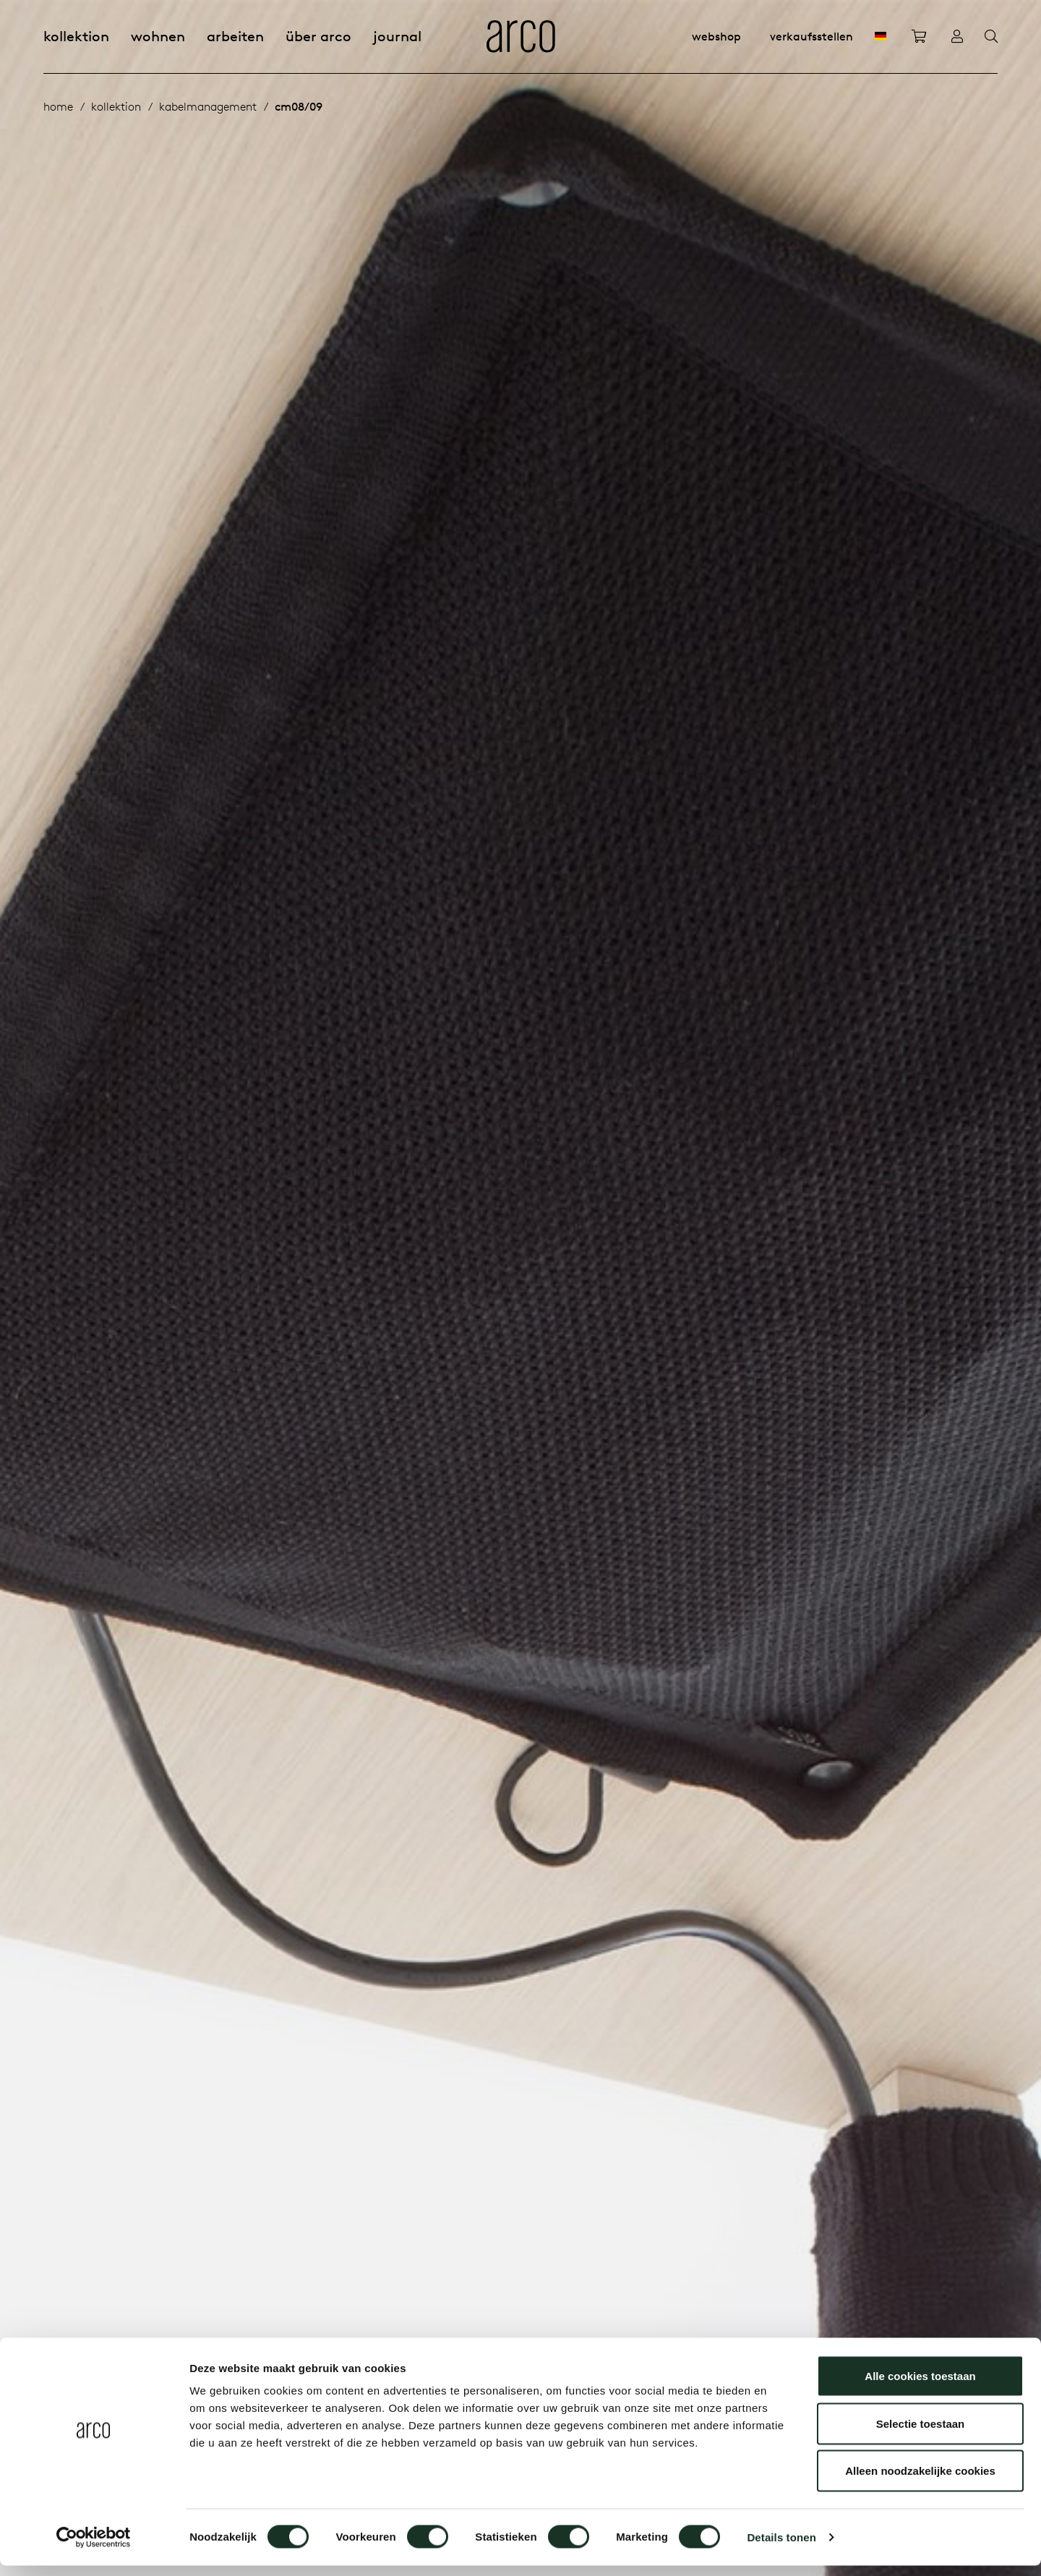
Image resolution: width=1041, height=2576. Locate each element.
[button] (962, 1288)
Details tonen (781, 2547)
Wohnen (158, 36)
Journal (397, 36)
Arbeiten (235, 36)
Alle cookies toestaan (920, 2386)
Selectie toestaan (920, 2434)
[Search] (991, 37)
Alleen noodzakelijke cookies (920, 2481)
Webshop (716, 36)
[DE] (880, 36)
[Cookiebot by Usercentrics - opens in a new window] (93, 2548)
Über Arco (318, 36)
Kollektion (76, 36)
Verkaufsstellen (811, 36)
